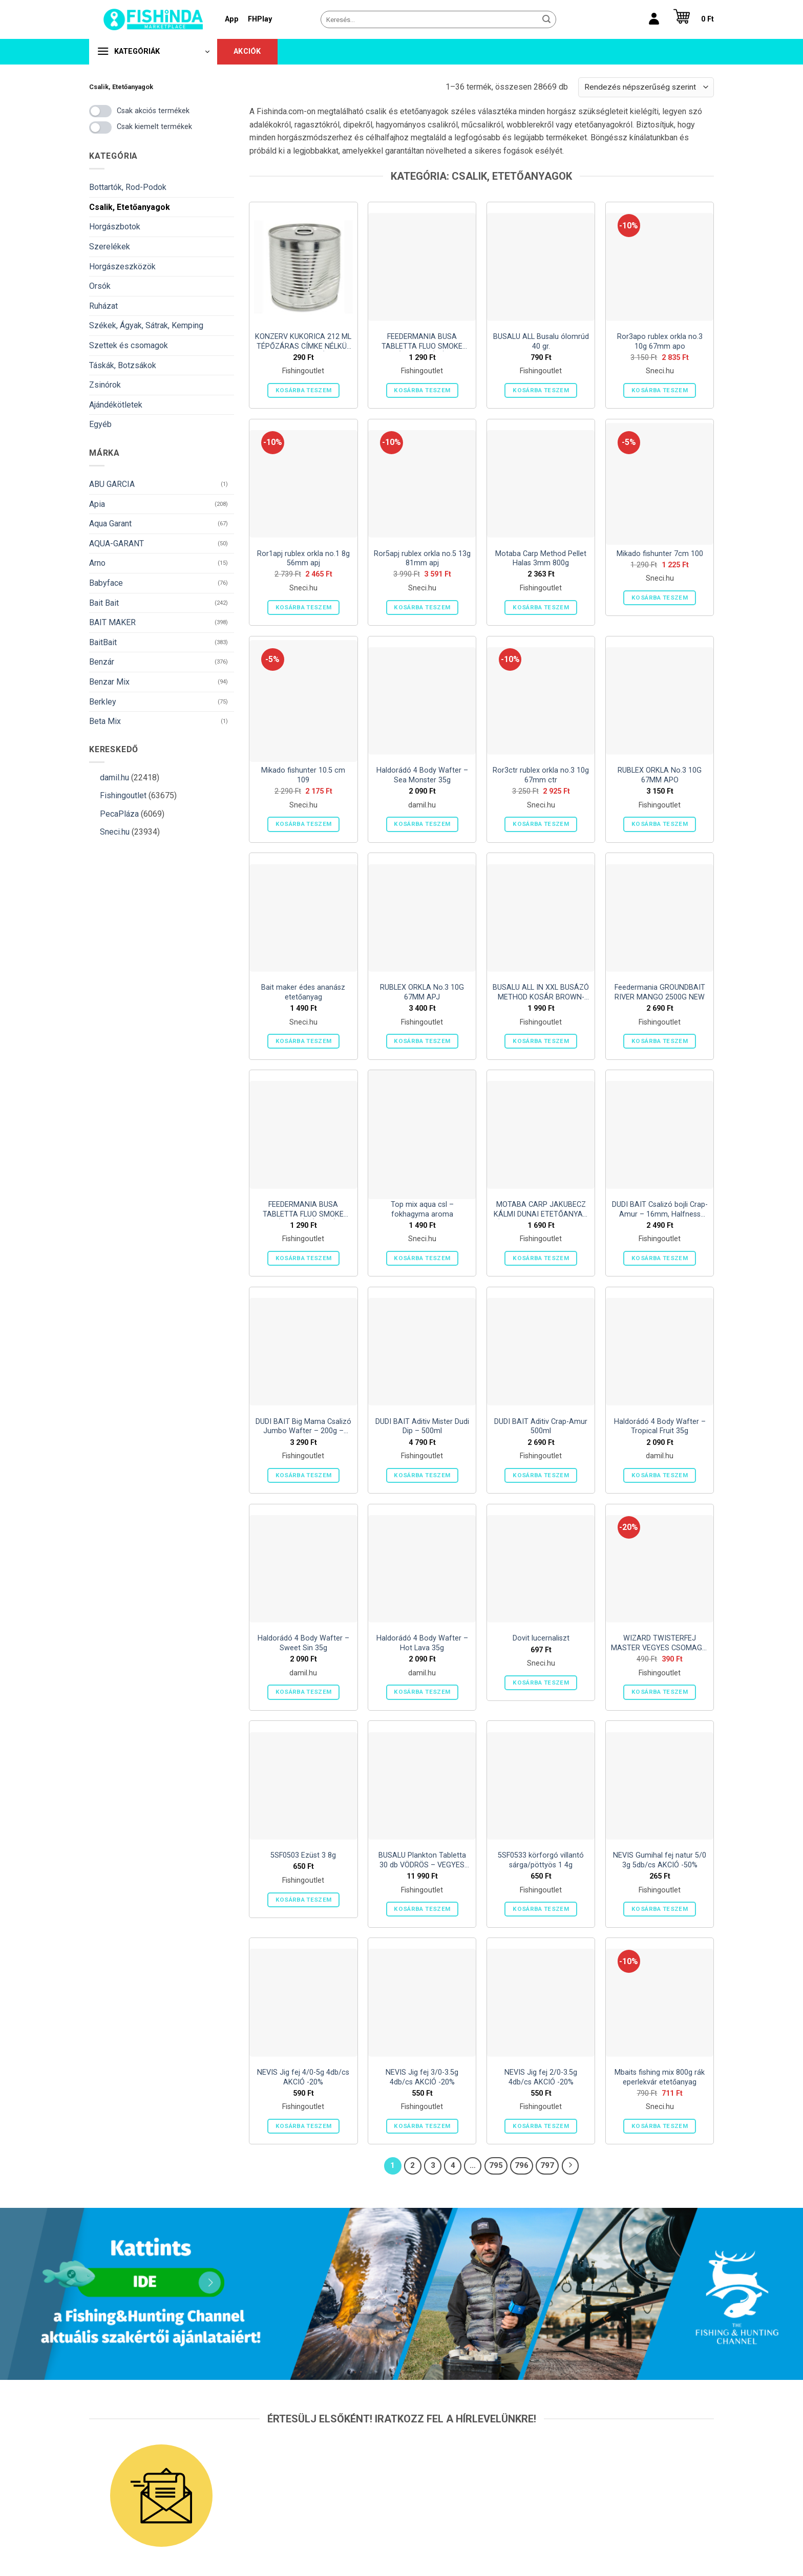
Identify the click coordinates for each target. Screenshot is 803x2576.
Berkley (102, 702)
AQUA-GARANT (116, 543)
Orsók (100, 286)
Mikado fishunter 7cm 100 (660, 553)
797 (547, 2165)
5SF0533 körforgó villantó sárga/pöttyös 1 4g (541, 1860)
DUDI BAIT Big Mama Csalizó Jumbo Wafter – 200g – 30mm (303, 1426)
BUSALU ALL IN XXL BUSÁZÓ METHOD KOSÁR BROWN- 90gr (541, 992)
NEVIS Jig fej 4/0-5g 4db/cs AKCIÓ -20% (303, 2077)
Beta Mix (105, 721)
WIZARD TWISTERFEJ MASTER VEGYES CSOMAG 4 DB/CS (659, 1643)
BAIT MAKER (112, 622)
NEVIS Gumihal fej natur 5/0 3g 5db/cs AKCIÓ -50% (659, 1860)
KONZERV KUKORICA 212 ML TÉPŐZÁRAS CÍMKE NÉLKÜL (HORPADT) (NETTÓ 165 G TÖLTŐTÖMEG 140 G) (303, 341)
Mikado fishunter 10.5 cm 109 (303, 775)
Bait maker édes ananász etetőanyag (303, 992)
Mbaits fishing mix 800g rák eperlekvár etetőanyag (660, 2077)
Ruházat (103, 306)
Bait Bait (104, 603)
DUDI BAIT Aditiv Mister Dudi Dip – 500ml (422, 1426)
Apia (97, 504)
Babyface (106, 583)
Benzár (101, 662)
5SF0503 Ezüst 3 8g (303, 1855)
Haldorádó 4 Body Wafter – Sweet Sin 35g (303, 1643)
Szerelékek (109, 246)
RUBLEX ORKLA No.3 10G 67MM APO (660, 775)
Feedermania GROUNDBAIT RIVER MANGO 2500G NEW (660, 992)
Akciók (247, 51)
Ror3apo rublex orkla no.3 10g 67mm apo (660, 341)
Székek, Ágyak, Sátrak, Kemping (146, 325)
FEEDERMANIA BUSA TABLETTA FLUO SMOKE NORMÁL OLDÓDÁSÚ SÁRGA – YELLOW (303, 1209)
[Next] (570, 2166)
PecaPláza (119, 814)
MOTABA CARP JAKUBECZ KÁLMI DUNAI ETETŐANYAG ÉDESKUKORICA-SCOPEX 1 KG (541, 1209)
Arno (97, 563)
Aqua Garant (110, 523)
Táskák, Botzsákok (122, 365)
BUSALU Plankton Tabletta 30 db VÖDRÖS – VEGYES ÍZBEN (422, 1860)
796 (522, 2165)
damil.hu (114, 777)
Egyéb (100, 424)
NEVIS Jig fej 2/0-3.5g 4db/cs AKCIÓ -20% (540, 2077)
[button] (691, 19)
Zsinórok (105, 385)
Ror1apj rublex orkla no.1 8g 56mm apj (303, 558)
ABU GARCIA (112, 484)
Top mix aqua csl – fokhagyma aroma (422, 1209)
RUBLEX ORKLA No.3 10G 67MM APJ (422, 992)
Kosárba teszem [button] (304, 390)
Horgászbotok (114, 226)
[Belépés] (654, 19)
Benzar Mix (109, 682)
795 (496, 2165)
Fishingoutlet (123, 795)
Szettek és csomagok (128, 345)
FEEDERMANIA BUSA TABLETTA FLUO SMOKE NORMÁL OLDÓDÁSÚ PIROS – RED (422, 341)
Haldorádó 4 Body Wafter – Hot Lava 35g (422, 1643)
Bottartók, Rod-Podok (127, 187)
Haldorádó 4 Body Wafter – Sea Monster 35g (422, 775)
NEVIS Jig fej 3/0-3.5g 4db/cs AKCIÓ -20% (422, 2077)
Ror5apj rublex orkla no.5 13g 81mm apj (422, 558)
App (232, 19)
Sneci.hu (115, 832)
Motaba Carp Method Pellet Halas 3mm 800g (540, 558)
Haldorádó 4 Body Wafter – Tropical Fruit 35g (660, 1426)
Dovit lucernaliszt (541, 1638)
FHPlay (260, 19)
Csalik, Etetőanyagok (129, 207)
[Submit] (546, 19)
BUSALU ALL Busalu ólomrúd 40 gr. (541, 341)
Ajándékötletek (115, 405)
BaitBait (103, 642)
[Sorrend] (646, 87)
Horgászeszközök (122, 266)
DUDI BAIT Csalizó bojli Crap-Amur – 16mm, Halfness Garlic (660, 1209)
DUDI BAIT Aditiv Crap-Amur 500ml (540, 1426)
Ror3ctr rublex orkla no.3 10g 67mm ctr (541, 775)
